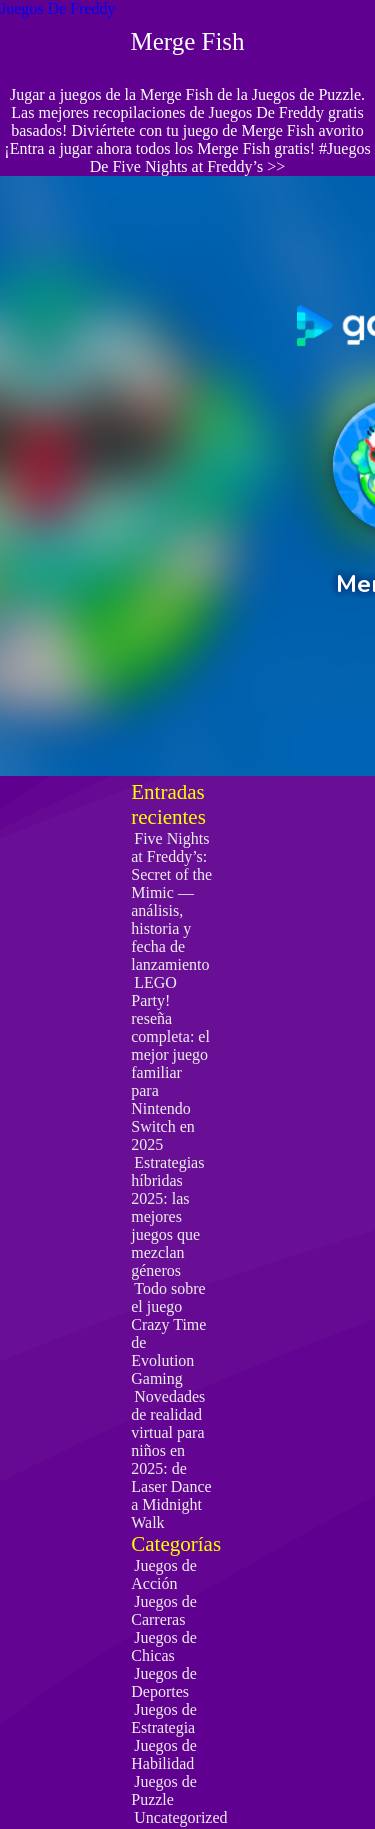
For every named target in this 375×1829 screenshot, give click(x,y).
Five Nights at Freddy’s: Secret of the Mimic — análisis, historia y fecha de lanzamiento (171, 901)
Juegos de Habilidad (164, 1754)
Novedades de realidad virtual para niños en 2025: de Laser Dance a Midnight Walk (171, 1459)
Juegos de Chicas (164, 1646)
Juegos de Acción (164, 1574)
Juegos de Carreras (164, 1610)
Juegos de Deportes (164, 1682)
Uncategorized (180, 1817)
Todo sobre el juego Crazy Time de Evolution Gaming (168, 1333)
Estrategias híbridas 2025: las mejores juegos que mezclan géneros (167, 1216)
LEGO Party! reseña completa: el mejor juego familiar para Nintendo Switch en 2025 (170, 1063)
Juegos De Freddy (58, 8)
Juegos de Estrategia (164, 1718)
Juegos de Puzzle (164, 1790)
